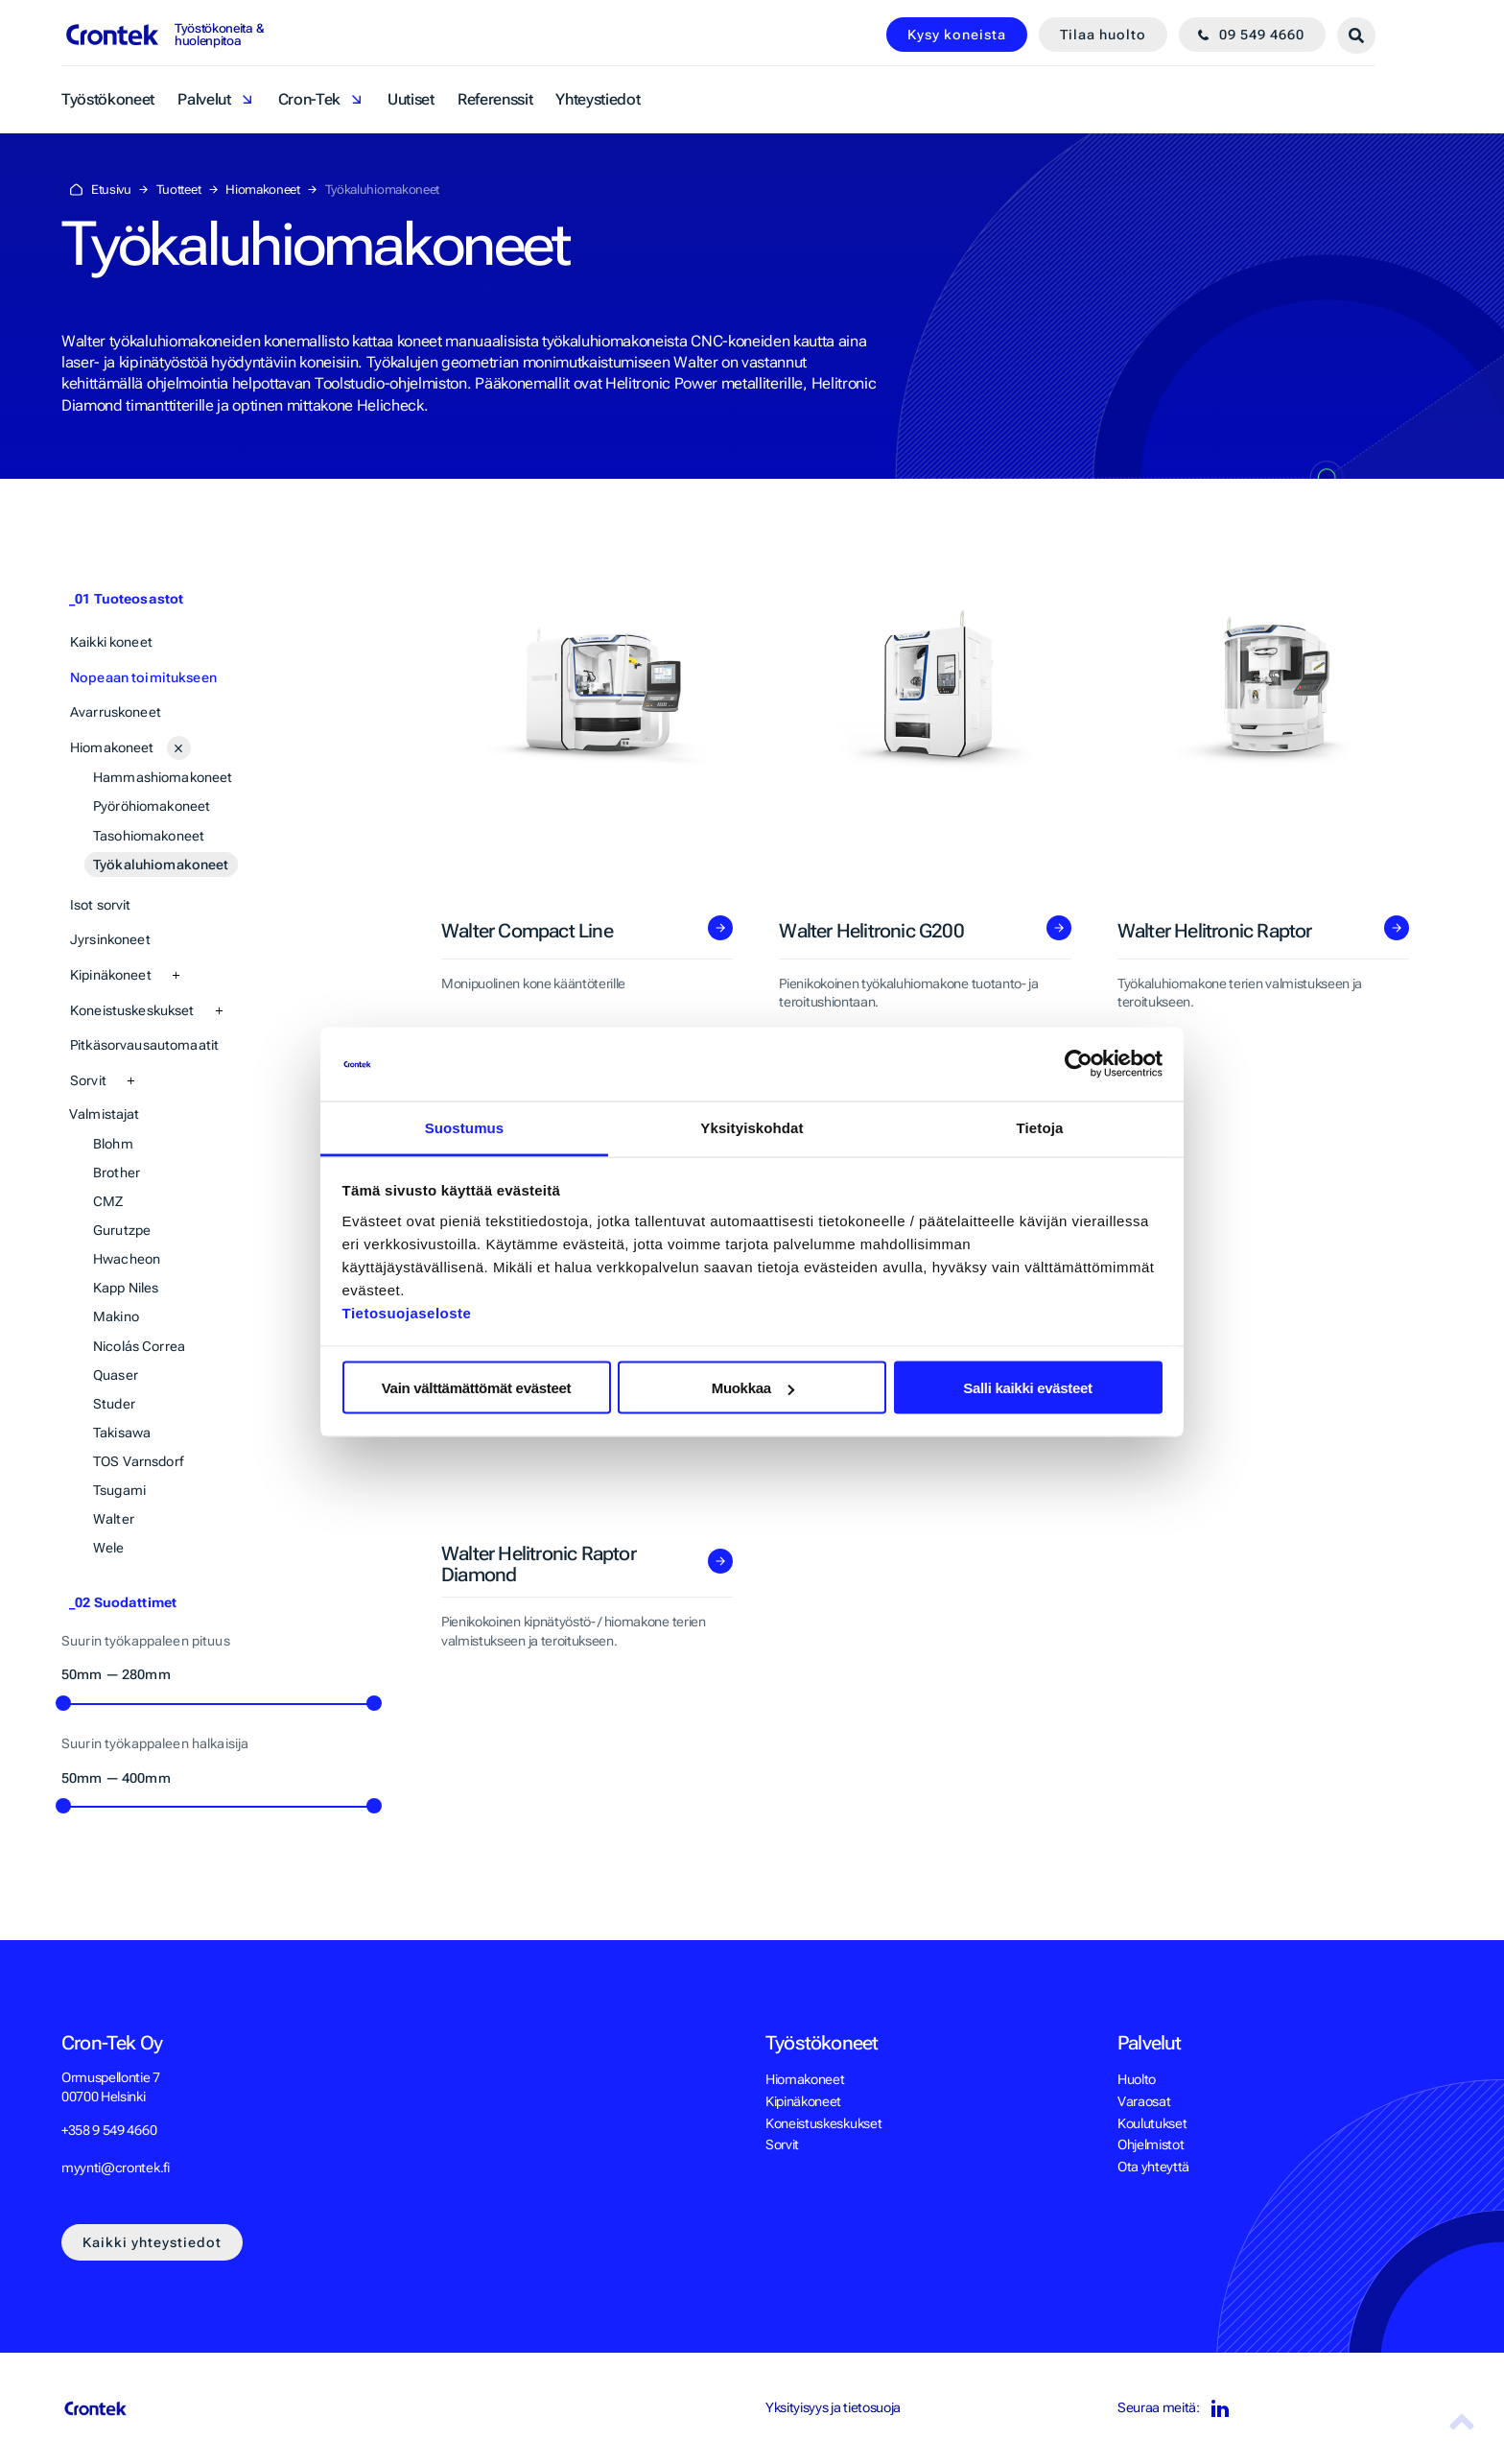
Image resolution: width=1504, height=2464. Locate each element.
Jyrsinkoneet (110, 939)
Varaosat (1143, 2101)
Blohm (113, 1143)
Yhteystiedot (597, 99)
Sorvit (88, 1080)
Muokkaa (753, 1388)
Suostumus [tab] (465, 1127)
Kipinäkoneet (111, 975)
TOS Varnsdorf (138, 1461)
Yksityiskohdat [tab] (751, 1127)
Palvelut (203, 99)
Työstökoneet (107, 99)
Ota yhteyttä (1153, 2166)
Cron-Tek (309, 99)
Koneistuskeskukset (132, 1010)
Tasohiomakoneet (148, 835)
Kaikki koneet (111, 642)
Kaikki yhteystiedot (152, 2242)
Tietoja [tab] (1040, 1127)
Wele (109, 1547)
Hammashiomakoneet (162, 777)
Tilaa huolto (1103, 34)
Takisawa (122, 1432)
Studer (114, 1403)
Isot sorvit (100, 904)
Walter (113, 1519)
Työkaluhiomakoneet (161, 864)
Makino (116, 1316)
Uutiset (411, 99)
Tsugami (119, 1490)
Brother (116, 1172)
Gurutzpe (122, 1230)
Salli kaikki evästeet (1028, 1388)
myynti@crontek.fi (115, 2167)
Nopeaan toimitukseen (143, 677)
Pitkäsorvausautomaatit (144, 1045)
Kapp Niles (125, 1287)
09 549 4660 (1261, 34)
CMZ (108, 1201)
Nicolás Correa (139, 1346)
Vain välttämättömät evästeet (477, 1388)
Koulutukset (1152, 2123)
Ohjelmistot (1150, 2144)
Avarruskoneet (115, 712)
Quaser (115, 1375)
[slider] (63, 1703)
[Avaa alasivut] (179, 748)
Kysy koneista (956, 34)
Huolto (1136, 2079)
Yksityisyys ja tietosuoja (833, 2407)
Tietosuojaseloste (407, 1312)
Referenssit (495, 99)
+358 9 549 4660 (108, 2130)
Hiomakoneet (112, 747)
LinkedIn (1218, 2409)
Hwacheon (126, 1259)
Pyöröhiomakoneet (151, 806)
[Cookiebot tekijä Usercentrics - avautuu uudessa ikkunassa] (1079, 1064)
